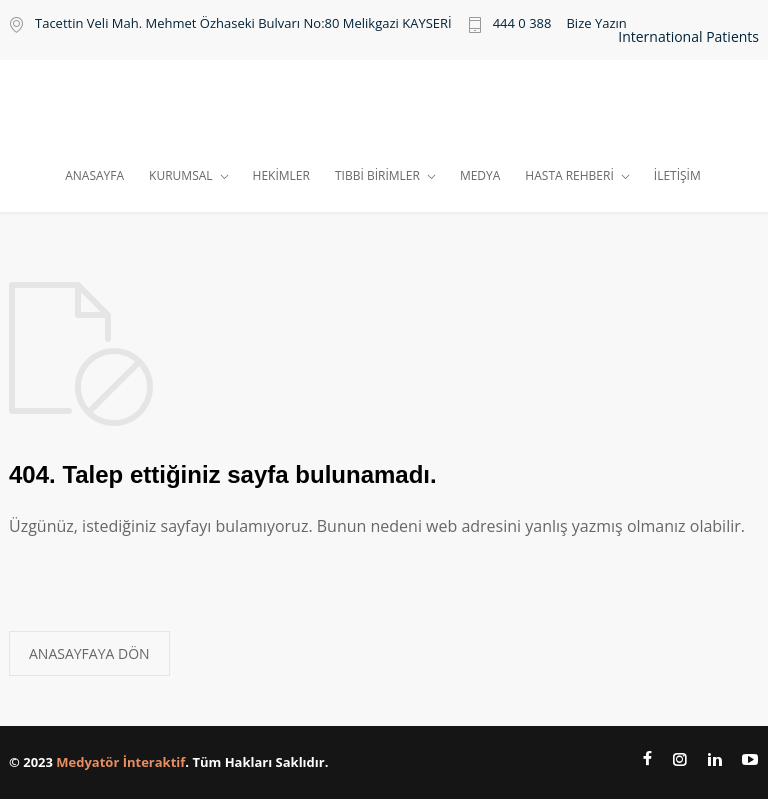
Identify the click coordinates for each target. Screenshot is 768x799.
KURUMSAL (180, 175)
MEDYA (480, 175)
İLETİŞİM (677, 175)
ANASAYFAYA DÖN (89, 653)
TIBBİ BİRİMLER (377, 175)
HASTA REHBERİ (569, 175)
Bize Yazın (596, 23)
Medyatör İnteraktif (120, 762)
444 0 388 (522, 24)
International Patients (688, 37)
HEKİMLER (281, 175)
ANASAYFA (94, 175)
